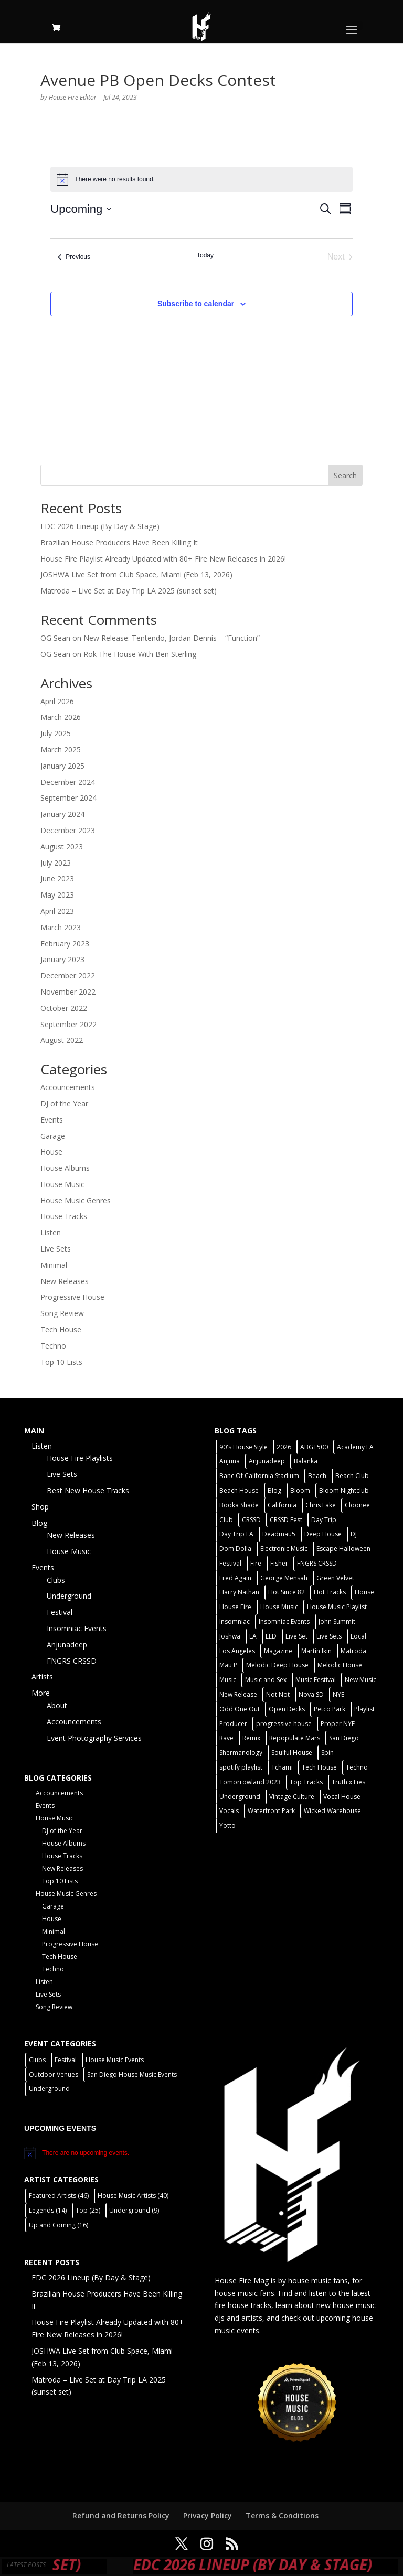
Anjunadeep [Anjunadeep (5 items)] (267, 1461)
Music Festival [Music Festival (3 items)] (315, 1679)
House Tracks (63, 1216)
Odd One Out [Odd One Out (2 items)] (239, 1709)
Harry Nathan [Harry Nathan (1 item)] (239, 1592)
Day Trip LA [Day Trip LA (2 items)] (236, 1533)
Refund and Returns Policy (120, 2515)
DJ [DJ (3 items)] (354, 1533)
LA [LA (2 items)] (253, 1636)
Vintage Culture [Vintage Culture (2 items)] (291, 1796)
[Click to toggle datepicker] (80, 209)
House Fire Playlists (80, 1458)
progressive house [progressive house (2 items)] (284, 1723)
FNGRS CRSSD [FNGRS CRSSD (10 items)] (317, 1563)
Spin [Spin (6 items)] (327, 1752)
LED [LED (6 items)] (271, 1636)
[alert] (201, 179)
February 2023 (64, 944)
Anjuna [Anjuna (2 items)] (229, 1461)
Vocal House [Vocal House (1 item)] (341, 1796)
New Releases (64, 1281)
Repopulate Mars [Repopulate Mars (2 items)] (294, 1737)
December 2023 (67, 830)
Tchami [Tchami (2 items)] (282, 1767)
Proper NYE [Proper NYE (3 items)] (338, 1723)
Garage (52, 1136)
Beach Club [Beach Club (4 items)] (352, 1475)
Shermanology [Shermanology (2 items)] (240, 1752)
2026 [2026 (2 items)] (284, 1446)
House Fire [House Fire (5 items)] (235, 1606)
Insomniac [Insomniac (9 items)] (234, 1621)
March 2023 (60, 927)
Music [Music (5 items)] (227, 1679)
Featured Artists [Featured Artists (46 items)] (59, 2195)
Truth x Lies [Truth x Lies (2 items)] (348, 1781)
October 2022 (63, 1008)
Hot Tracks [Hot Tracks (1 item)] (330, 1592)
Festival (59, 1612)
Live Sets (55, 1249)
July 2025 (55, 733)
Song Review (62, 1313)
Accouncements (67, 1087)
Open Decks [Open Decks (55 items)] (287, 1709)
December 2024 (67, 782)
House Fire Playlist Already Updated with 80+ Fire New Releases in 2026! (163, 559)
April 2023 (57, 911)
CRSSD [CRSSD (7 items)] (251, 1519)
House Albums (65, 1168)
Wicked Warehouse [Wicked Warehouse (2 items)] (332, 1810)
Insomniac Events (77, 1628)
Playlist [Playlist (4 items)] (364, 1709)
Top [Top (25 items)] (88, 2210)
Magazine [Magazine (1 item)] (278, 1650)
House (51, 1152)
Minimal (53, 1265)
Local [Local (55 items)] (358, 1636)
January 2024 (62, 814)
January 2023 (62, 959)
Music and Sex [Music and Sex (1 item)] (266, 1679)
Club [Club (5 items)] (226, 1519)
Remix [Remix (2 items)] (251, 1737)
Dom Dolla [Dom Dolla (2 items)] (235, 1548)
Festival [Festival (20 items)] (230, 1563)
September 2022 (68, 1024)
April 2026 (57, 701)
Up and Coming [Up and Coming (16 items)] (58, 2225)
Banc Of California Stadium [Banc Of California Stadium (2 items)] (259, 1475)
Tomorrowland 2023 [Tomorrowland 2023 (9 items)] (250, 1781)
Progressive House (72, 1297)
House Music (62, 1184)
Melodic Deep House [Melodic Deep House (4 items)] (277, 1665)
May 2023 (57, 895)
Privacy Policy (207, 2515)
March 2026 (60, 717)
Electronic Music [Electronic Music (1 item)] (283, 1548)
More (40, 1693)
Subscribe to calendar (195, 303)
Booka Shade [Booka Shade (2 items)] (239, 1505)
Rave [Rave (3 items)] (226, 1737)
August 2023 (61, 847)
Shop (40, 1507)
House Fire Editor (73, 97)
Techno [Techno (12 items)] (357, 1767)
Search (345, 475)
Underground (69, 1596)
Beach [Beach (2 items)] (317, 1475)
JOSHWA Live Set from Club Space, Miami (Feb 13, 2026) (136, 574)
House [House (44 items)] (364, 1592)
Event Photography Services (94, 1738)
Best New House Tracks (88, 1490)
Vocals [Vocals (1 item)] (229, 1810)
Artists (42, 1677)
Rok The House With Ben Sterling (139, 654)
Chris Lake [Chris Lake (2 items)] (320, 1505)
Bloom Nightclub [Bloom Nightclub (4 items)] (344, 1490)
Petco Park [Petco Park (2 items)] (329, 1709)
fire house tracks (243, 2305)
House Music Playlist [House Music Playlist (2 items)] (337, 1606)
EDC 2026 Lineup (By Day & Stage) (100, 526)
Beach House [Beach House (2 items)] (239, 1490)
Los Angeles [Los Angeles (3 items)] (237, 1650)
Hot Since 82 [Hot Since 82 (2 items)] (286, 1592)
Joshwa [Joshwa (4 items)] (229, 1636)
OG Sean (55, 638)
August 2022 (61, 1040)
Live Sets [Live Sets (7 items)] (329, 1636)
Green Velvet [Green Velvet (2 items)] (335, 1577)
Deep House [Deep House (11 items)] (323, 1533)
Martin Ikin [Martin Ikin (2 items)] (316, 1650)
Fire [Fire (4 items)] (255, 1563)
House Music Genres (75, 1200)
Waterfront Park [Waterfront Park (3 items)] (271, 1810)
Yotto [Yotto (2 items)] (227, 1825)
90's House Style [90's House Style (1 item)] (243, 1446)
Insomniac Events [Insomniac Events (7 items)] (284, 1621)
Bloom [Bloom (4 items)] (300, 1490)
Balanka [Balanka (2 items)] (305, 1461)
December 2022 (67, 975)
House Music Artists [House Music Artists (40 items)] (133, 2195)
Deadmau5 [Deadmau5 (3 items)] (278, 1533)
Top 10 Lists (61, 1362)
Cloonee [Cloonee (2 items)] (357, 1505)
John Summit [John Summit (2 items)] (337, 1621)
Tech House (60, 1329)
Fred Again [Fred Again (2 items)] (235, 1577)
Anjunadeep (67, 1645)
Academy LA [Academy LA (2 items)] (355, 1446)
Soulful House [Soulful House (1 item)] (291, 1752)
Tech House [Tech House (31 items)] (319, 1767)
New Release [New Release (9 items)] (238, 1694)
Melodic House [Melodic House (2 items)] (339, 1665)
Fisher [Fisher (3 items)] (279, 1563)
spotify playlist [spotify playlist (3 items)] (240, 1767)
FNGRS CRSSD (72, 1661)
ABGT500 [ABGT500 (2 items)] (314, 1446)
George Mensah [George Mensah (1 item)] (283, 1577)
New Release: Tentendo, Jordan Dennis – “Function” (171, 638)
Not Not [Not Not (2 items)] (278, 1694)
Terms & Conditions (282, 2515)
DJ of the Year (64, 1103)
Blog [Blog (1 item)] (274, 1490)
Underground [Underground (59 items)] (239, 1796)
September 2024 (68, 798)
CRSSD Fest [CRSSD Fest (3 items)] (286, 1519)
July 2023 (55, 863)
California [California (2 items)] (282, 1505)
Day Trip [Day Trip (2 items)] (323, 1519)
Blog (39, 1523)
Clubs (56, 1580)
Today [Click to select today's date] (205, 255)
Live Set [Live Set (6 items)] (296, 1636)
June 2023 (57, 878)
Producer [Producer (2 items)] (233, 1723)
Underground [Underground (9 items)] (134, 2210)
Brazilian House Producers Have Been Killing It (119, 542)
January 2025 (62, 766)
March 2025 (60, 750)
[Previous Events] (74, 257)
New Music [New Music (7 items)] (360, 1679)
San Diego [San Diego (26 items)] (344, 1737)
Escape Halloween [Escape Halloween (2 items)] (343, 1548)
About (57, 1705)
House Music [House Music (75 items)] (279, 1606)
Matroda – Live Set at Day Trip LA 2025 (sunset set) (128, 591)
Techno (53, 1346)
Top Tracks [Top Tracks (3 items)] (306, 1781)
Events (51, 1120)
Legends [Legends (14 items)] (48, 2210)
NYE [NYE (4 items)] (338, 1694)
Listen (50, 1232)
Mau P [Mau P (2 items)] (228, 1665)
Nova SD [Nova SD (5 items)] (311, 1694)
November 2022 (68, 992)
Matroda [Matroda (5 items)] (353, 1650)
